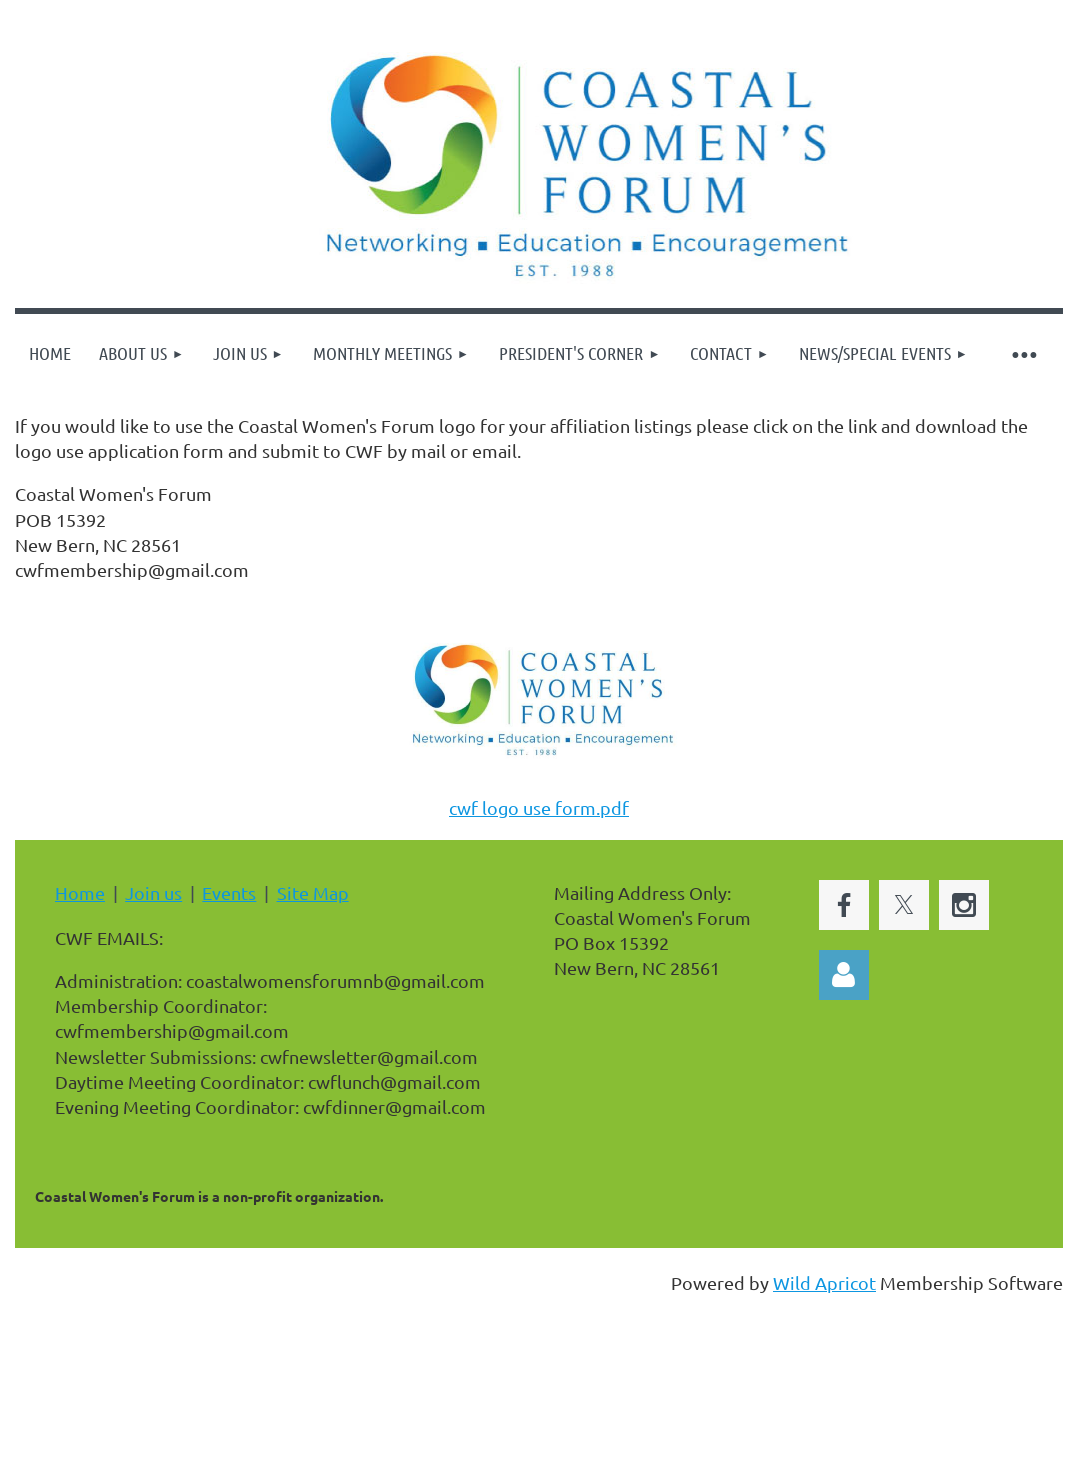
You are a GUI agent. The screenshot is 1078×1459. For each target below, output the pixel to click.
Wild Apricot (824, 1282)
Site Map (313, 892)
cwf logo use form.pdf (539, 807)
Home (80, 892)
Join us (153, 892)
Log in (844, 975)
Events (229, 892)
